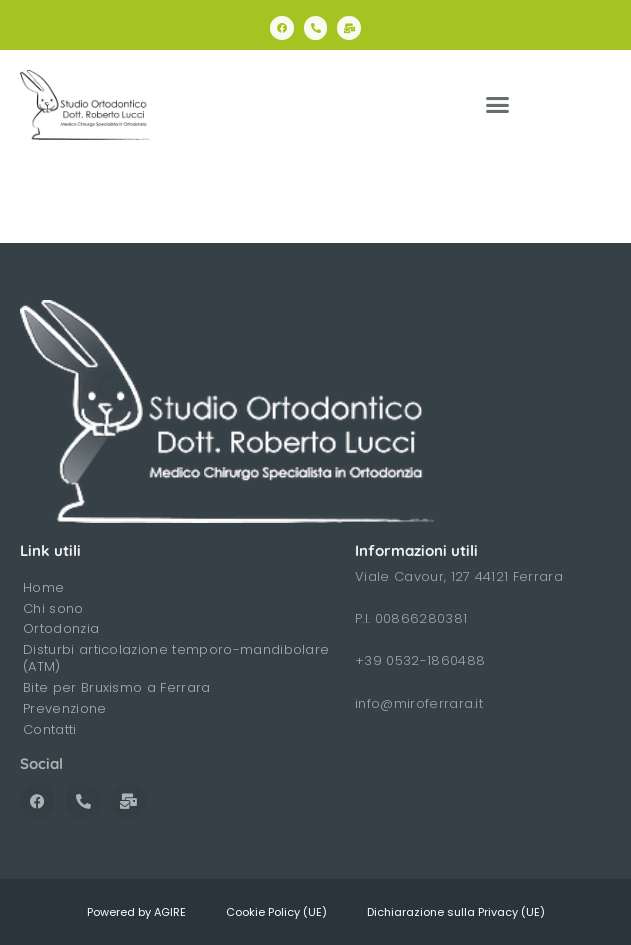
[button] (498, 105)
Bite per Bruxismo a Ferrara (117, 687)
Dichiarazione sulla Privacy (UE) (456, 912)
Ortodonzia (61, 628)
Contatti (50, 729)
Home (43, 587)
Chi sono (53, 608)
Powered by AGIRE (136, 912)
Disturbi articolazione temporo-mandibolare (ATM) (176, 658)
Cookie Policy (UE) (276, 912)
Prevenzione (65, 708)
